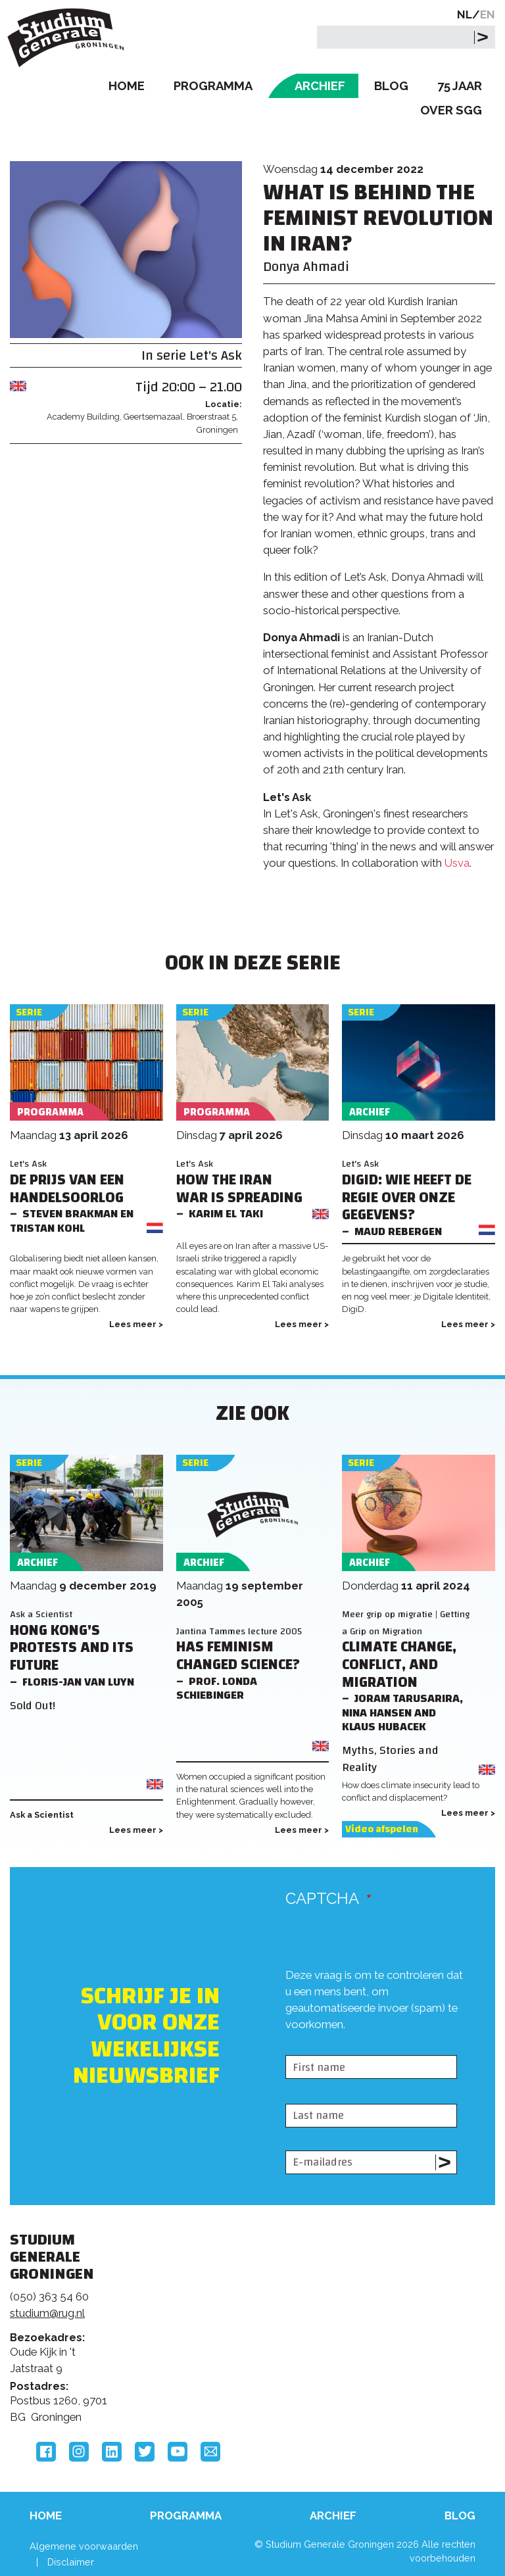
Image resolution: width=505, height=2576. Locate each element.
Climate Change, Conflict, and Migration (399, 1665)
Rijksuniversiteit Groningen (415, 2295)
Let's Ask (215, 355)
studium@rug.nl (47, 2313)
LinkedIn (112, 2452)
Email (210, 2452)
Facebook (46, 2452)
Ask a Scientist (41, 1614)
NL (464, 14)
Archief (320, 86)
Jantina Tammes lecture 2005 (239, 1631)
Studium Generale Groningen (69, 38)
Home (126, 86)
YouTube (177, 2452)
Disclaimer (70, 2561)
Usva (457, 862)
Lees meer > (136, 1324)
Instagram (79, 2452)
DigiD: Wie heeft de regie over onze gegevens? (406, 1198)
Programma (213, 86)
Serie (29, 1012)
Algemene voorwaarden (84, 2546)
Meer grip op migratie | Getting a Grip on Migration (405, 1622)
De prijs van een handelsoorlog (67, 1189)
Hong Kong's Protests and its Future (71, 1648)
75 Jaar (459, 86)
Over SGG (451, 110)
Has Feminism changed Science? (238, 1656)
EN (487, 14)
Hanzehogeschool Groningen (415, 2350)
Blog (391, 86)
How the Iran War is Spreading (239, 1189)
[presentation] (385, 2027)
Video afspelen (381, 1829)
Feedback (245, 2315)
